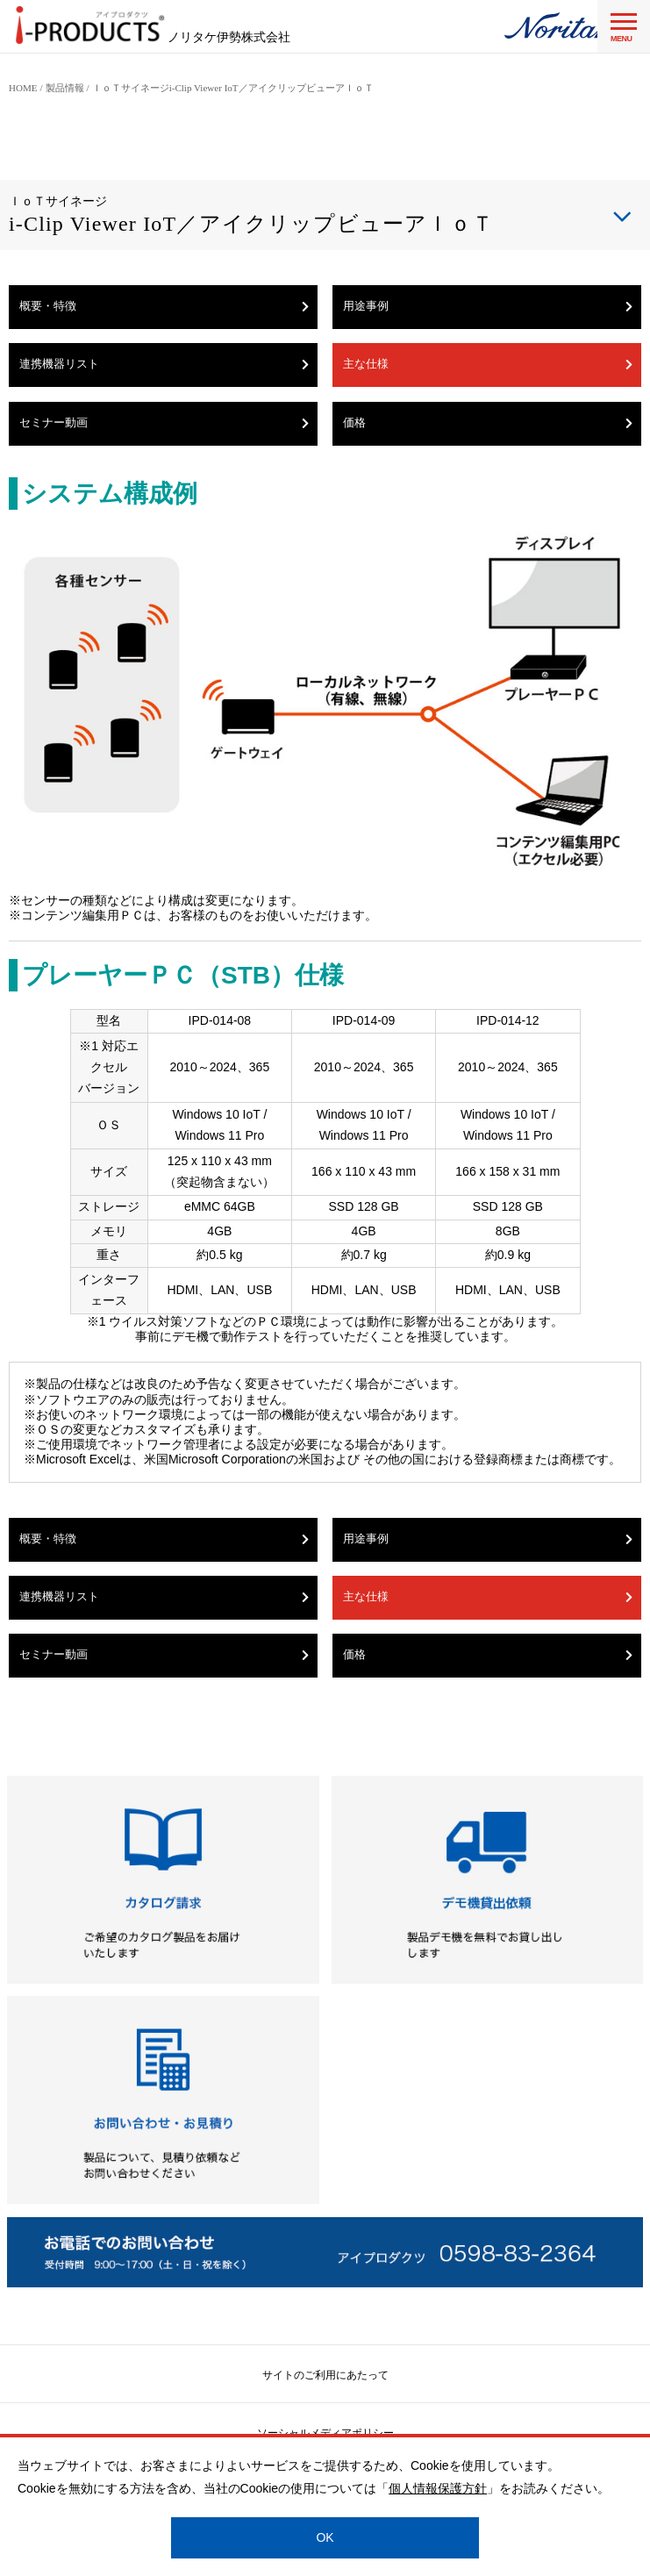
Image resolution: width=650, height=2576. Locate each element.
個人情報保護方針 (438, 2488)
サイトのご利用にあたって (325, 2375)
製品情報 (65, 87)
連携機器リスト (164, 363)
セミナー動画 (164, 422)
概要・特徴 (164, 305)
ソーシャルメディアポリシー (325, 2433)
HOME (23, 87)
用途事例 (487, 305)
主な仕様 (487, 363)
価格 (487, 422)
